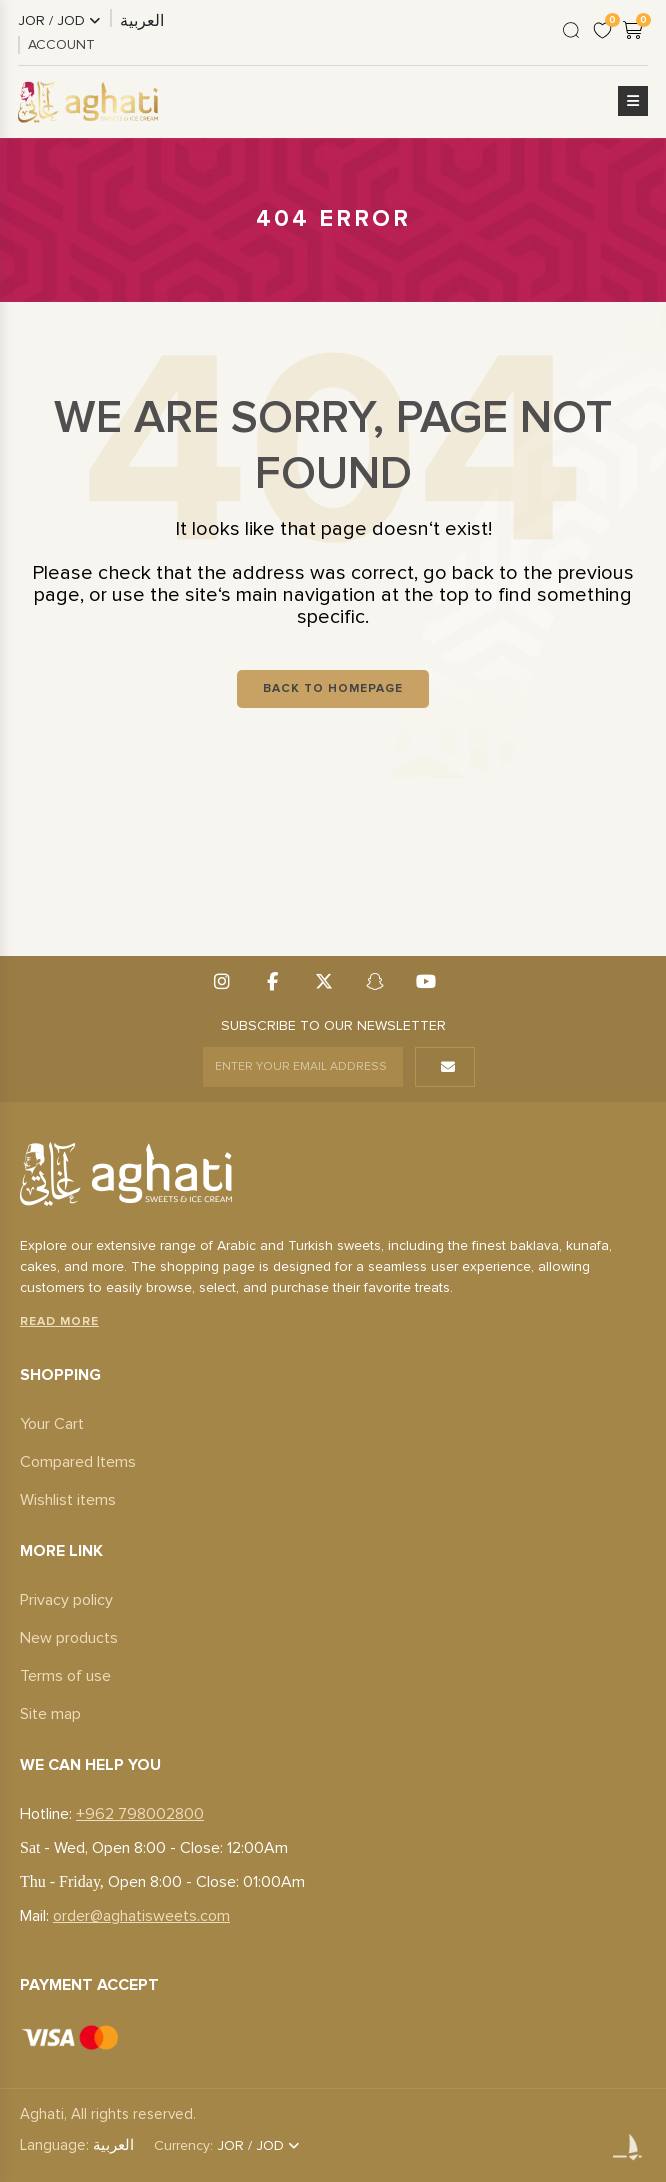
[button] (633, 102)
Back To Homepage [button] (333, 689)
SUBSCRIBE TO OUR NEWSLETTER (333, 1026)
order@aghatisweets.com (141, 1916)
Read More (59, 1322)
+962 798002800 (140, 1814)
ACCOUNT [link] (61, 45)
